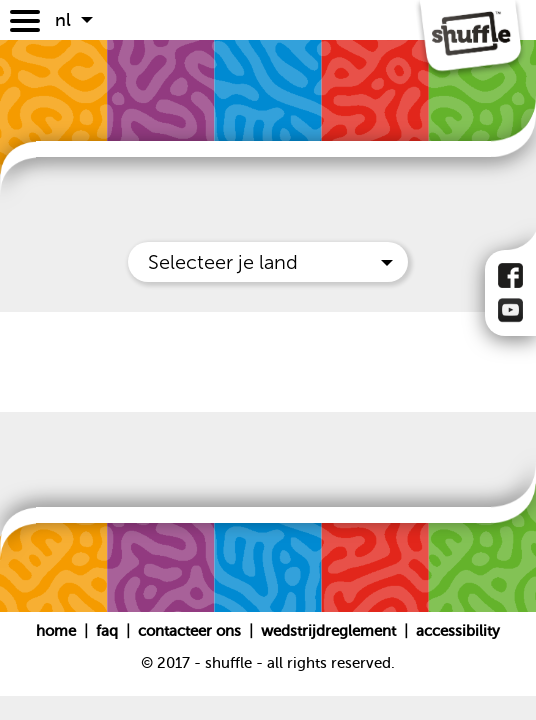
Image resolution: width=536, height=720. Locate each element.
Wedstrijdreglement (328, 631)
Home (58, 631)
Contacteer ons (191, 631)
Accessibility (458, 631)
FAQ (109, 631)
